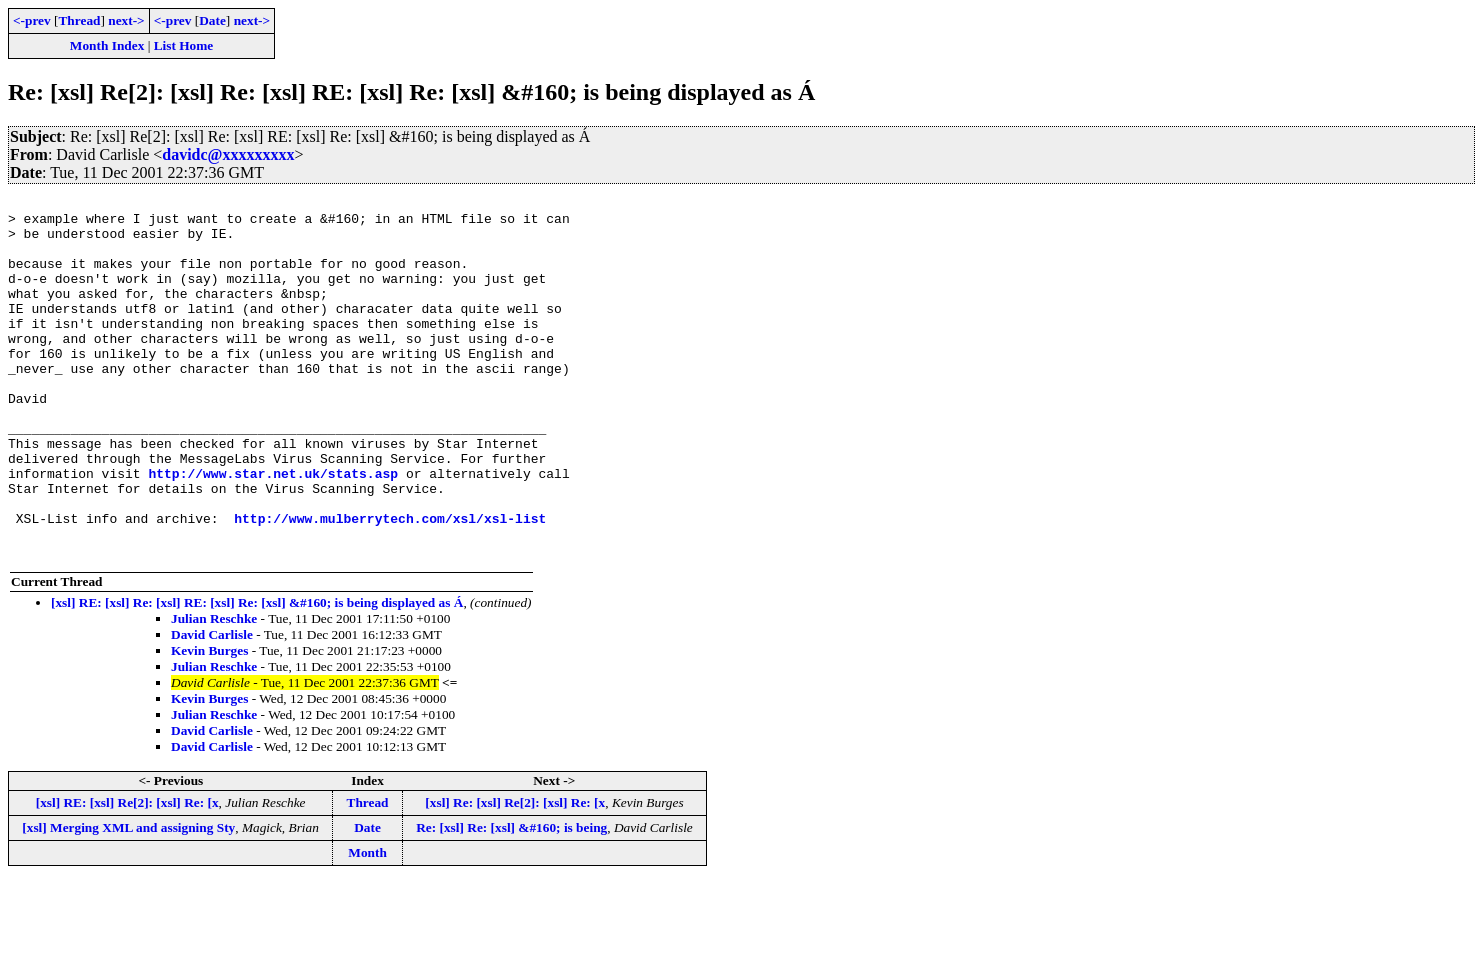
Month (367, 924)
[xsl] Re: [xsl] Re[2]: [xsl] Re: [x (515, 874)
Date (212, 20)
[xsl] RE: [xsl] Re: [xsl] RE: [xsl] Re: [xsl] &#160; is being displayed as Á (257, 674)
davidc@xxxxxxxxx (228, 154)
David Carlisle (212, 706)
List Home (184, 45)
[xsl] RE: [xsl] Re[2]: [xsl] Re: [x (127, 874)
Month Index (107, 45)
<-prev (32, 20)
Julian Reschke (214, 690)
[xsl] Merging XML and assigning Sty (128, 899)
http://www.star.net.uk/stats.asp (273, 530)
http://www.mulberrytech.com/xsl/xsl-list (390, 584)
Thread (79, 20)
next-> (126, 20)
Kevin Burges (209, 722)
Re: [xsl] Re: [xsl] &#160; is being (511, 899)
